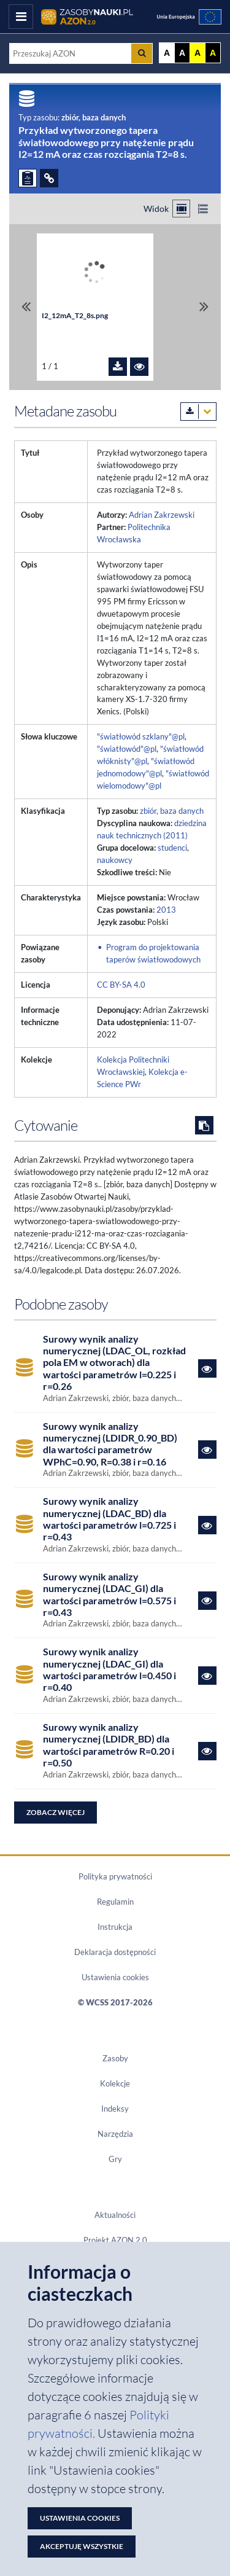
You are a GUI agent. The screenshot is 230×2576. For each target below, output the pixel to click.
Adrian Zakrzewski (161, 515)
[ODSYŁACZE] (49, 178)
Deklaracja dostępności (115, 1952)
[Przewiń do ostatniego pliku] (204, 307)
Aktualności (115, 2215)
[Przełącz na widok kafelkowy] (181, 208)
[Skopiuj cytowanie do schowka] (204, 1125)
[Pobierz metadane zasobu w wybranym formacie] (198, 411)
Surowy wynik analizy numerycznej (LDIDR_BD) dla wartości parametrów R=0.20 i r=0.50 (108, 1744)
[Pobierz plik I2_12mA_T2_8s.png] (118, 366)
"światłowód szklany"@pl (141, 736)
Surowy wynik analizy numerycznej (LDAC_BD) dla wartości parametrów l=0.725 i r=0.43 (109, 1518)
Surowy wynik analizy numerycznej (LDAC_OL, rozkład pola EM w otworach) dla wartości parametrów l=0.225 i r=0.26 (114, 1362)
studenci (172, 848)
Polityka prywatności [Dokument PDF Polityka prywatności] (115, 1876)
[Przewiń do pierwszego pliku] (26, 307)
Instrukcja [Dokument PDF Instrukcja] (115, 1927)
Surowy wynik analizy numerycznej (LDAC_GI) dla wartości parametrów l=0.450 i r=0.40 (109, 1669)
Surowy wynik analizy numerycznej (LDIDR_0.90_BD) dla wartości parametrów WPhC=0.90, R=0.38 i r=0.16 (110, 1443)
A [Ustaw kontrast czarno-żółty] (213, 53)
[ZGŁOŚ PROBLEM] (27, 178)
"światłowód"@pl (126, 749)
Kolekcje (115, 2083)
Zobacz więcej (55, 1812)
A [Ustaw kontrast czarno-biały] (182, 53)
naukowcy (114, 860)
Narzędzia (115, 2134)
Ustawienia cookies (115, 1977)
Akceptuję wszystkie (81, 2546)
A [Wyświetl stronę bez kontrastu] (167, 53)
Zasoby (115, 2058)
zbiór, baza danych (172, 811)
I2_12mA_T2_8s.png (75, 315)
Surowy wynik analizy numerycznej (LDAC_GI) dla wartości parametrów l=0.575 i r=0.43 (109, 1594)
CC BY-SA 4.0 (121, 984)
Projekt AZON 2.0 (115, 2240)
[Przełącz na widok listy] (203, 208)
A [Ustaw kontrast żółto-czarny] (197, 53)
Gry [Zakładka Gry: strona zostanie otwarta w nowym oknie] (115, 2159)
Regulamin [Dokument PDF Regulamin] (115, 1902)
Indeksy (115, 2108)
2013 (166, 910)
